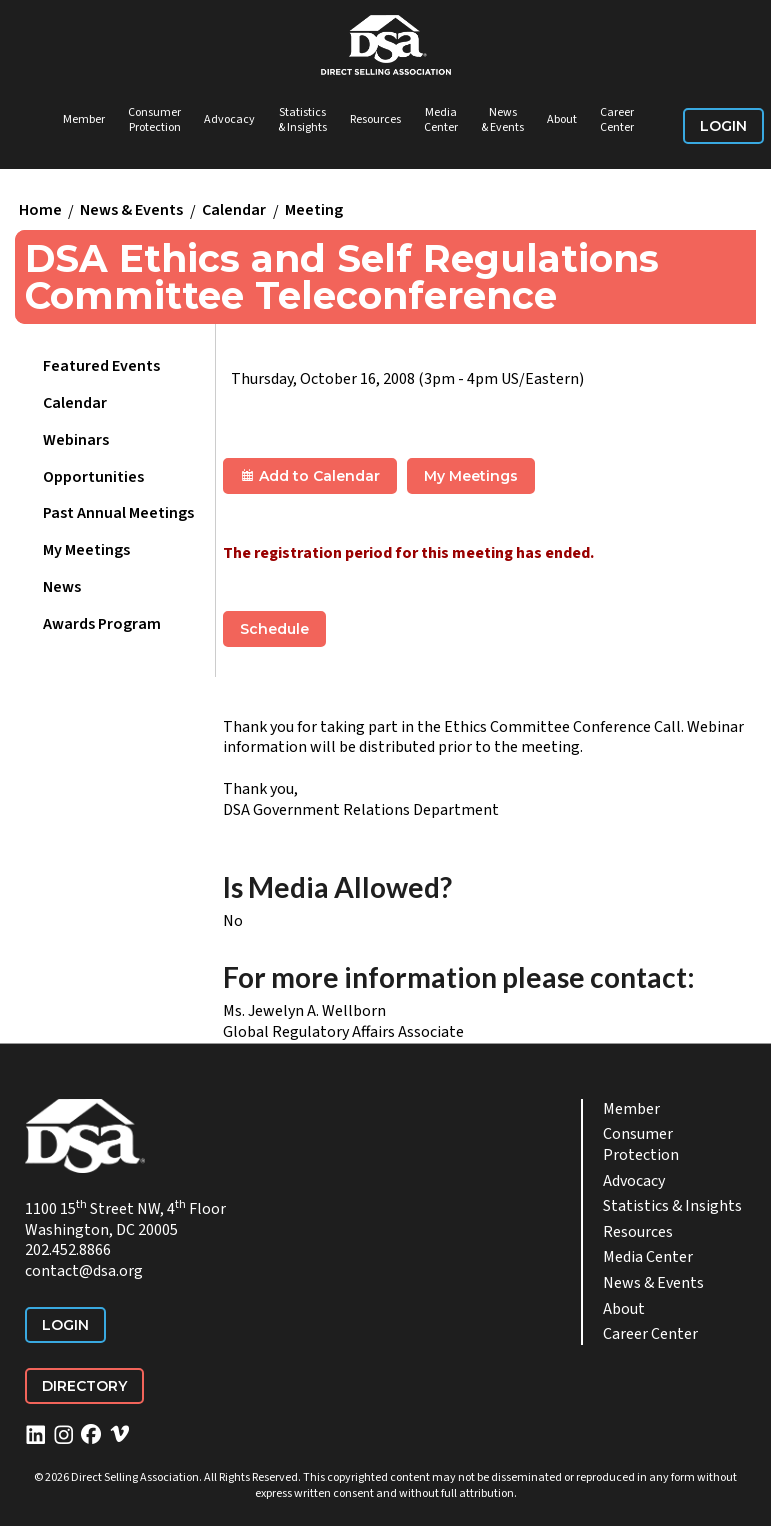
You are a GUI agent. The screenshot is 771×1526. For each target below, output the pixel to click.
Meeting (314, 211)
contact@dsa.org (84, 1271)
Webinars (76, 440)
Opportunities (93, 477)
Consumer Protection (154, 120)
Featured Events (101, 366)
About (562, 119)
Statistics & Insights (302, 120)
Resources (375, 119)
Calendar (234, 211)
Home (40, 211)
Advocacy (229, 119)
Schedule (274, 629)
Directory (84, 1386)
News (62, 587)
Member (84, 119)
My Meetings (86, 550)
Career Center (617, 120)
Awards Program (102, 624)
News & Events (502, 120)
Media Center (441, 120)
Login (723, 126)
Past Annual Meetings (118, 513)
